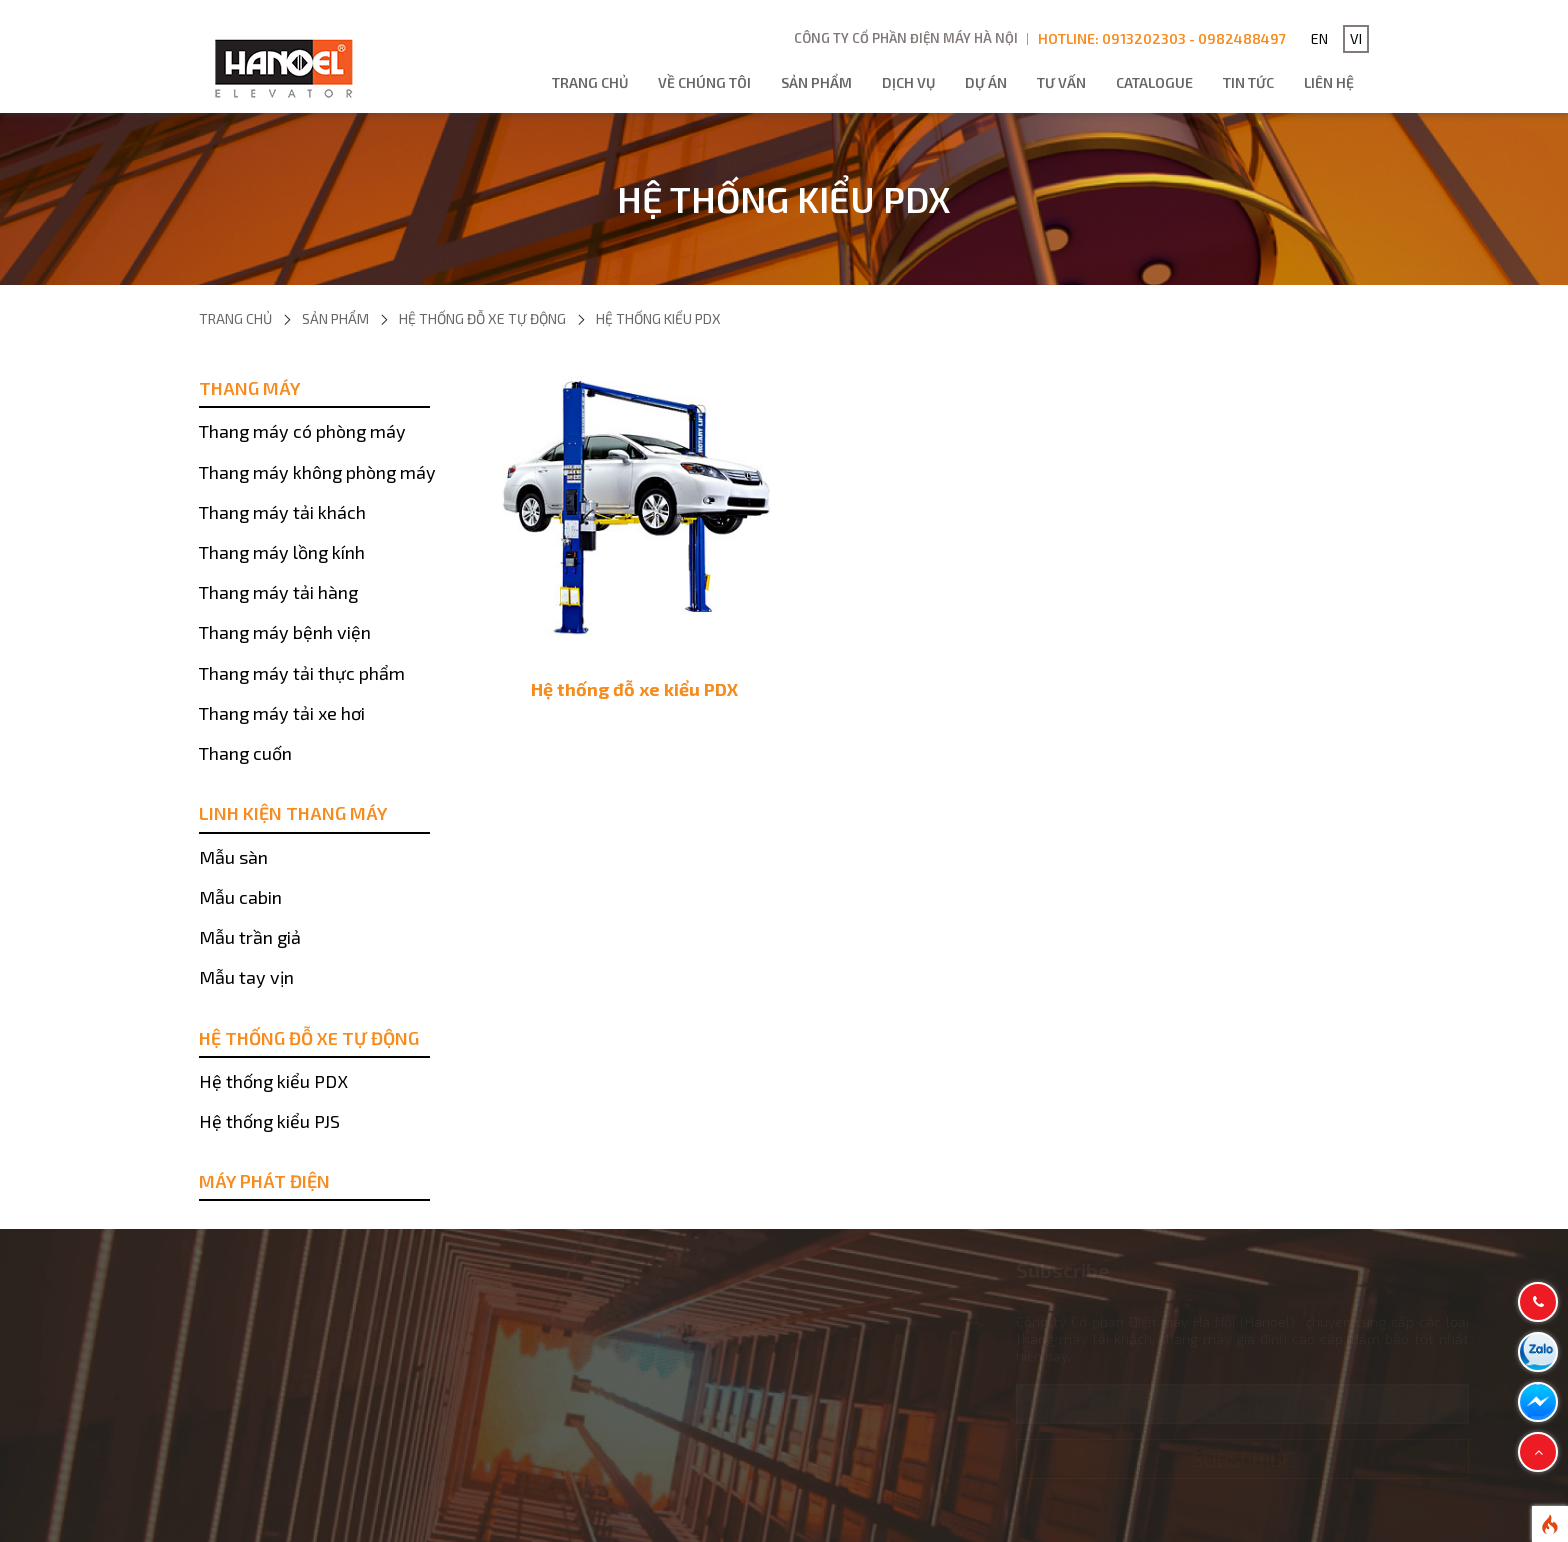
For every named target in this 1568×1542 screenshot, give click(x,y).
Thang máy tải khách (282, 512)
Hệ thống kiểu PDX (658, 318)
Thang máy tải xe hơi (282, 713)
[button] (1538, 1452)
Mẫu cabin (240, 897)
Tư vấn (1061, 82)
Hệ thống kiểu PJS (269, 1121)
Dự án (986, 82)
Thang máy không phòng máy (317, 472)
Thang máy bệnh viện (285, 632)
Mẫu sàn (233, 857)
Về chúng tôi (704, 82)
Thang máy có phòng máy (302, 431)
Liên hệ (1329, 82)
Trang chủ (590, 82)
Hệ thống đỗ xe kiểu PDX (634, 689)
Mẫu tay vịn (246, 977)
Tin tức (1248, 82)
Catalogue (1154, 82)
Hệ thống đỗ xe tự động (482, 318)
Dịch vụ (908, 82)
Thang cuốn (245, 753)
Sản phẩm (816, 82)
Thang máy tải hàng (278, 592)
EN (1319, 38)
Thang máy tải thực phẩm (302, 673)
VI (1356, 38)
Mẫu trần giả (250, 937)
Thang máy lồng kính (282, 552)
